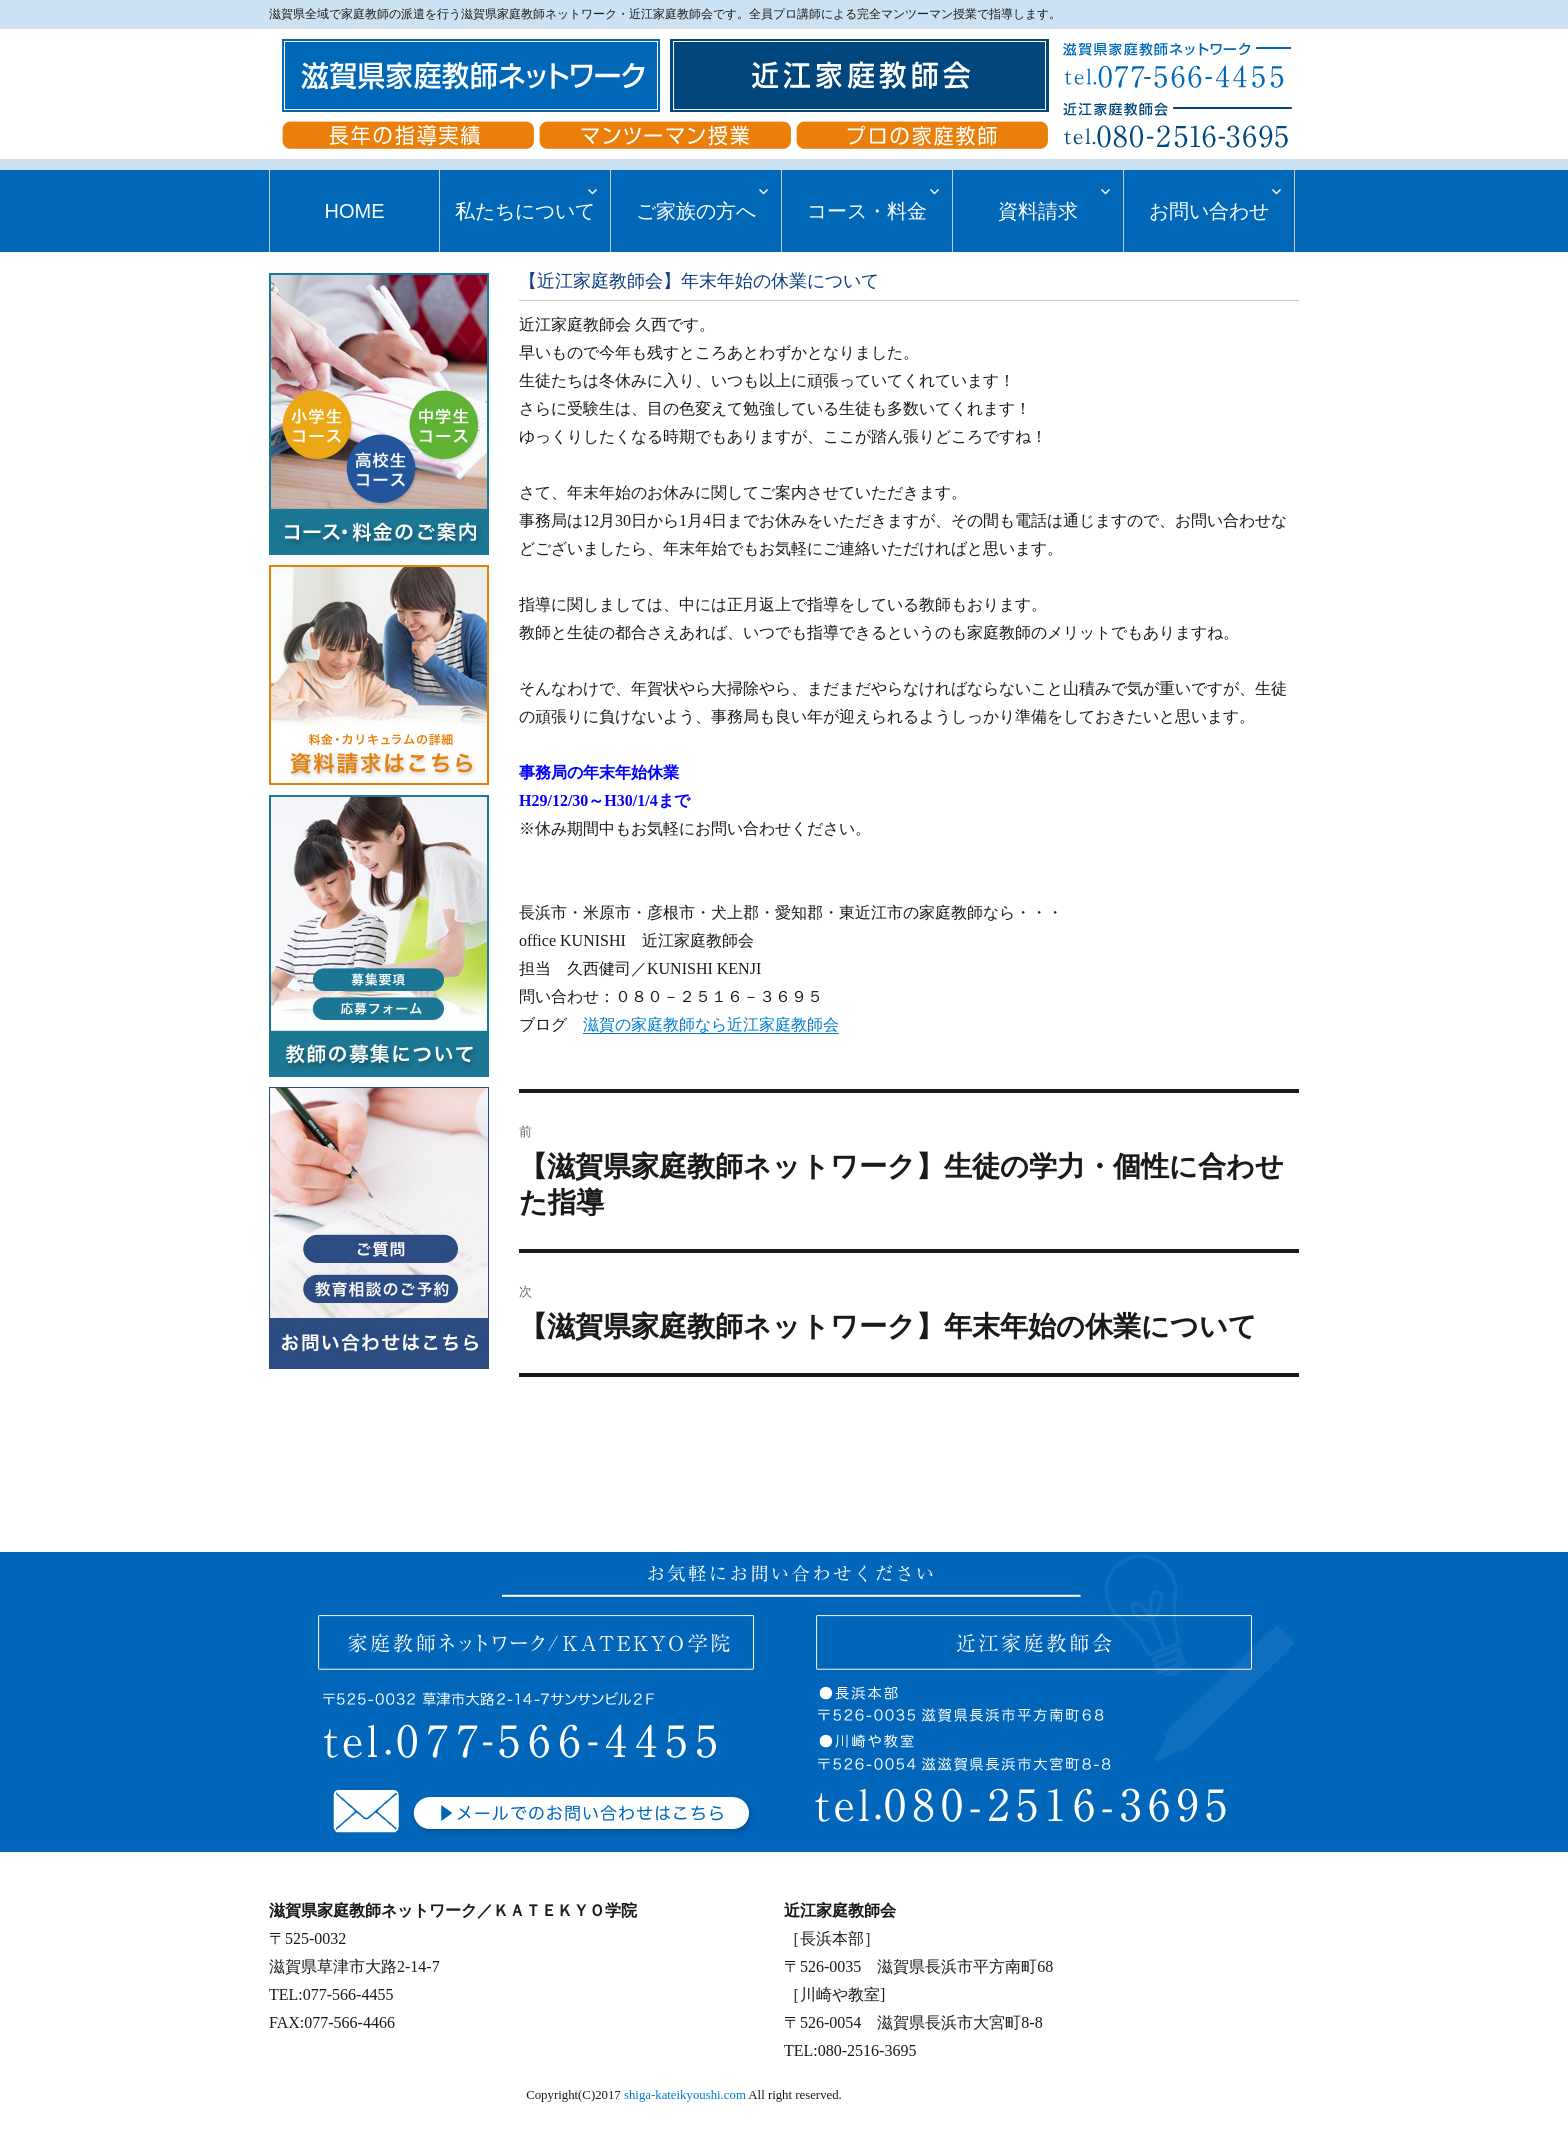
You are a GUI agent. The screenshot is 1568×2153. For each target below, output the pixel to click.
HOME (354, 211)
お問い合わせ (1209, 211)
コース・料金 (867, 211)
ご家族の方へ (696, 211)
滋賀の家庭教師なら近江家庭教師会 (711, 1024)
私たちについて (525, 211)
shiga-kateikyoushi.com (685, 2095)
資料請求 (1038, 211)
